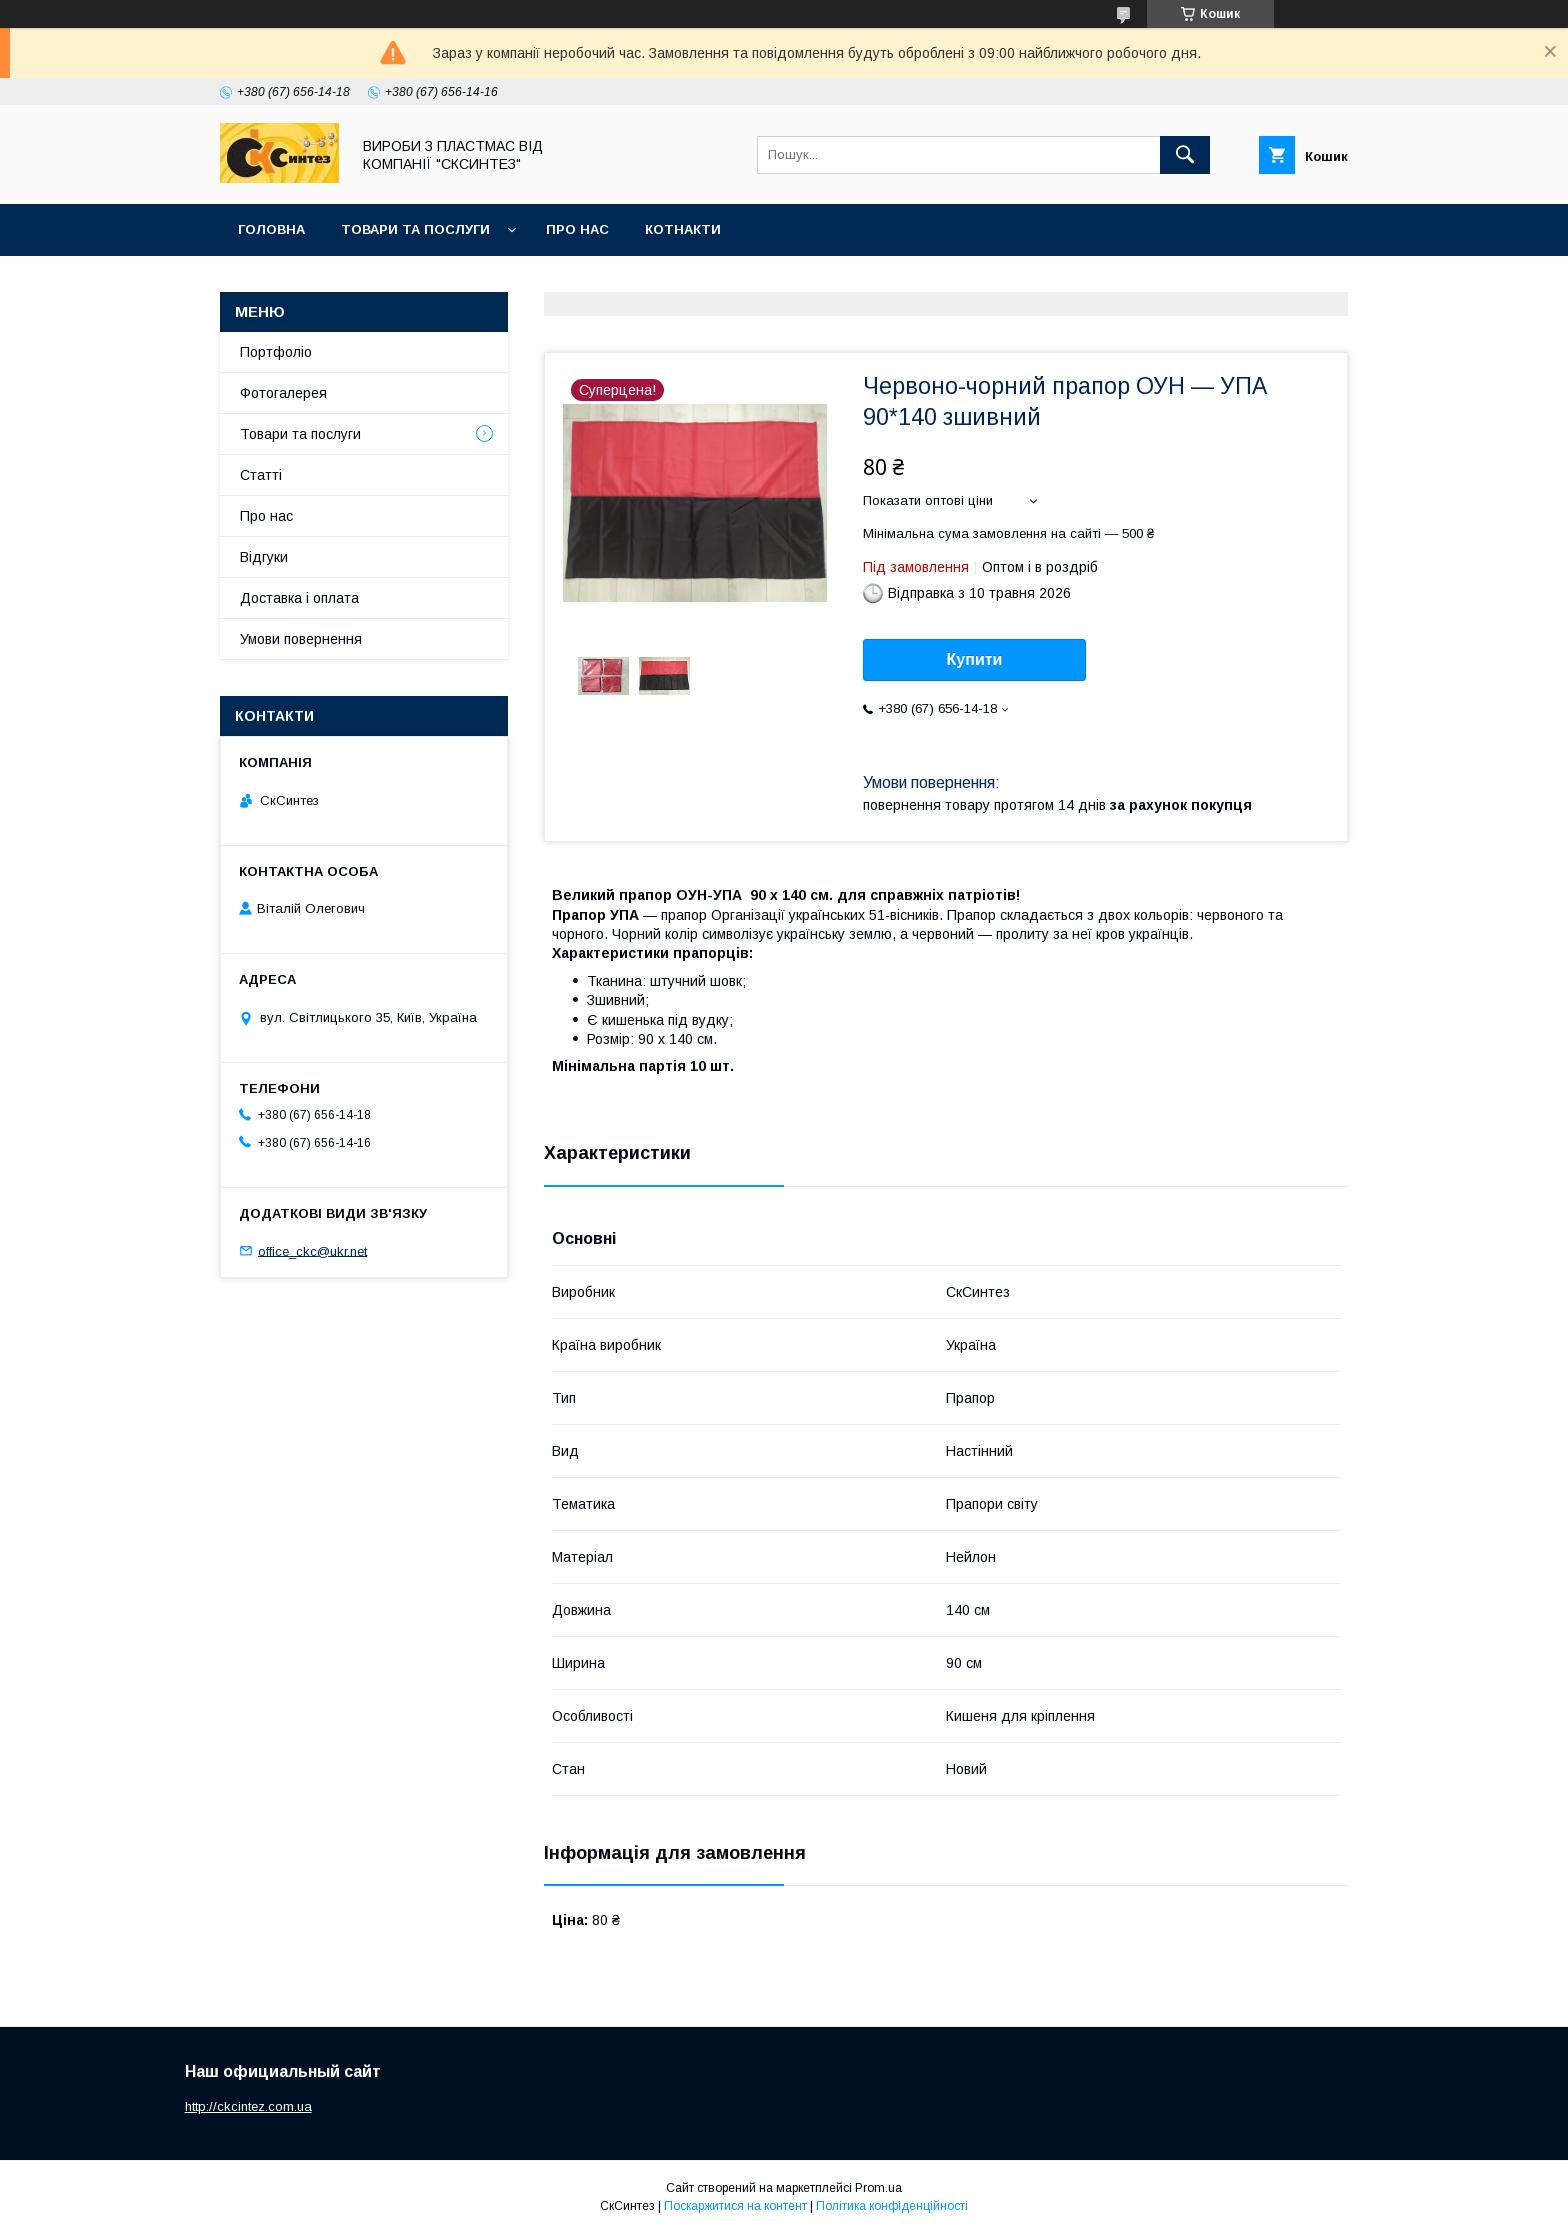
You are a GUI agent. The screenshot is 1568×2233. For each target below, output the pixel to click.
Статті (261, 475)
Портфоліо (276, 352)
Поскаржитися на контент (735, 2206)
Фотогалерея (283, 393)
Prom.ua (878, 2188)
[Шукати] (1185, 155)
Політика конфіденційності (892, 2206)
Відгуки (264, 557)
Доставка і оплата (299, 598)
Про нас (577, 229)
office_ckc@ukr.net (312, 1250)
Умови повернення (301, 639)
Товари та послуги (415, 229)
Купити (975, 659)
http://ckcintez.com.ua (248, 2106)
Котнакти (683, 229)
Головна (271, 229)
